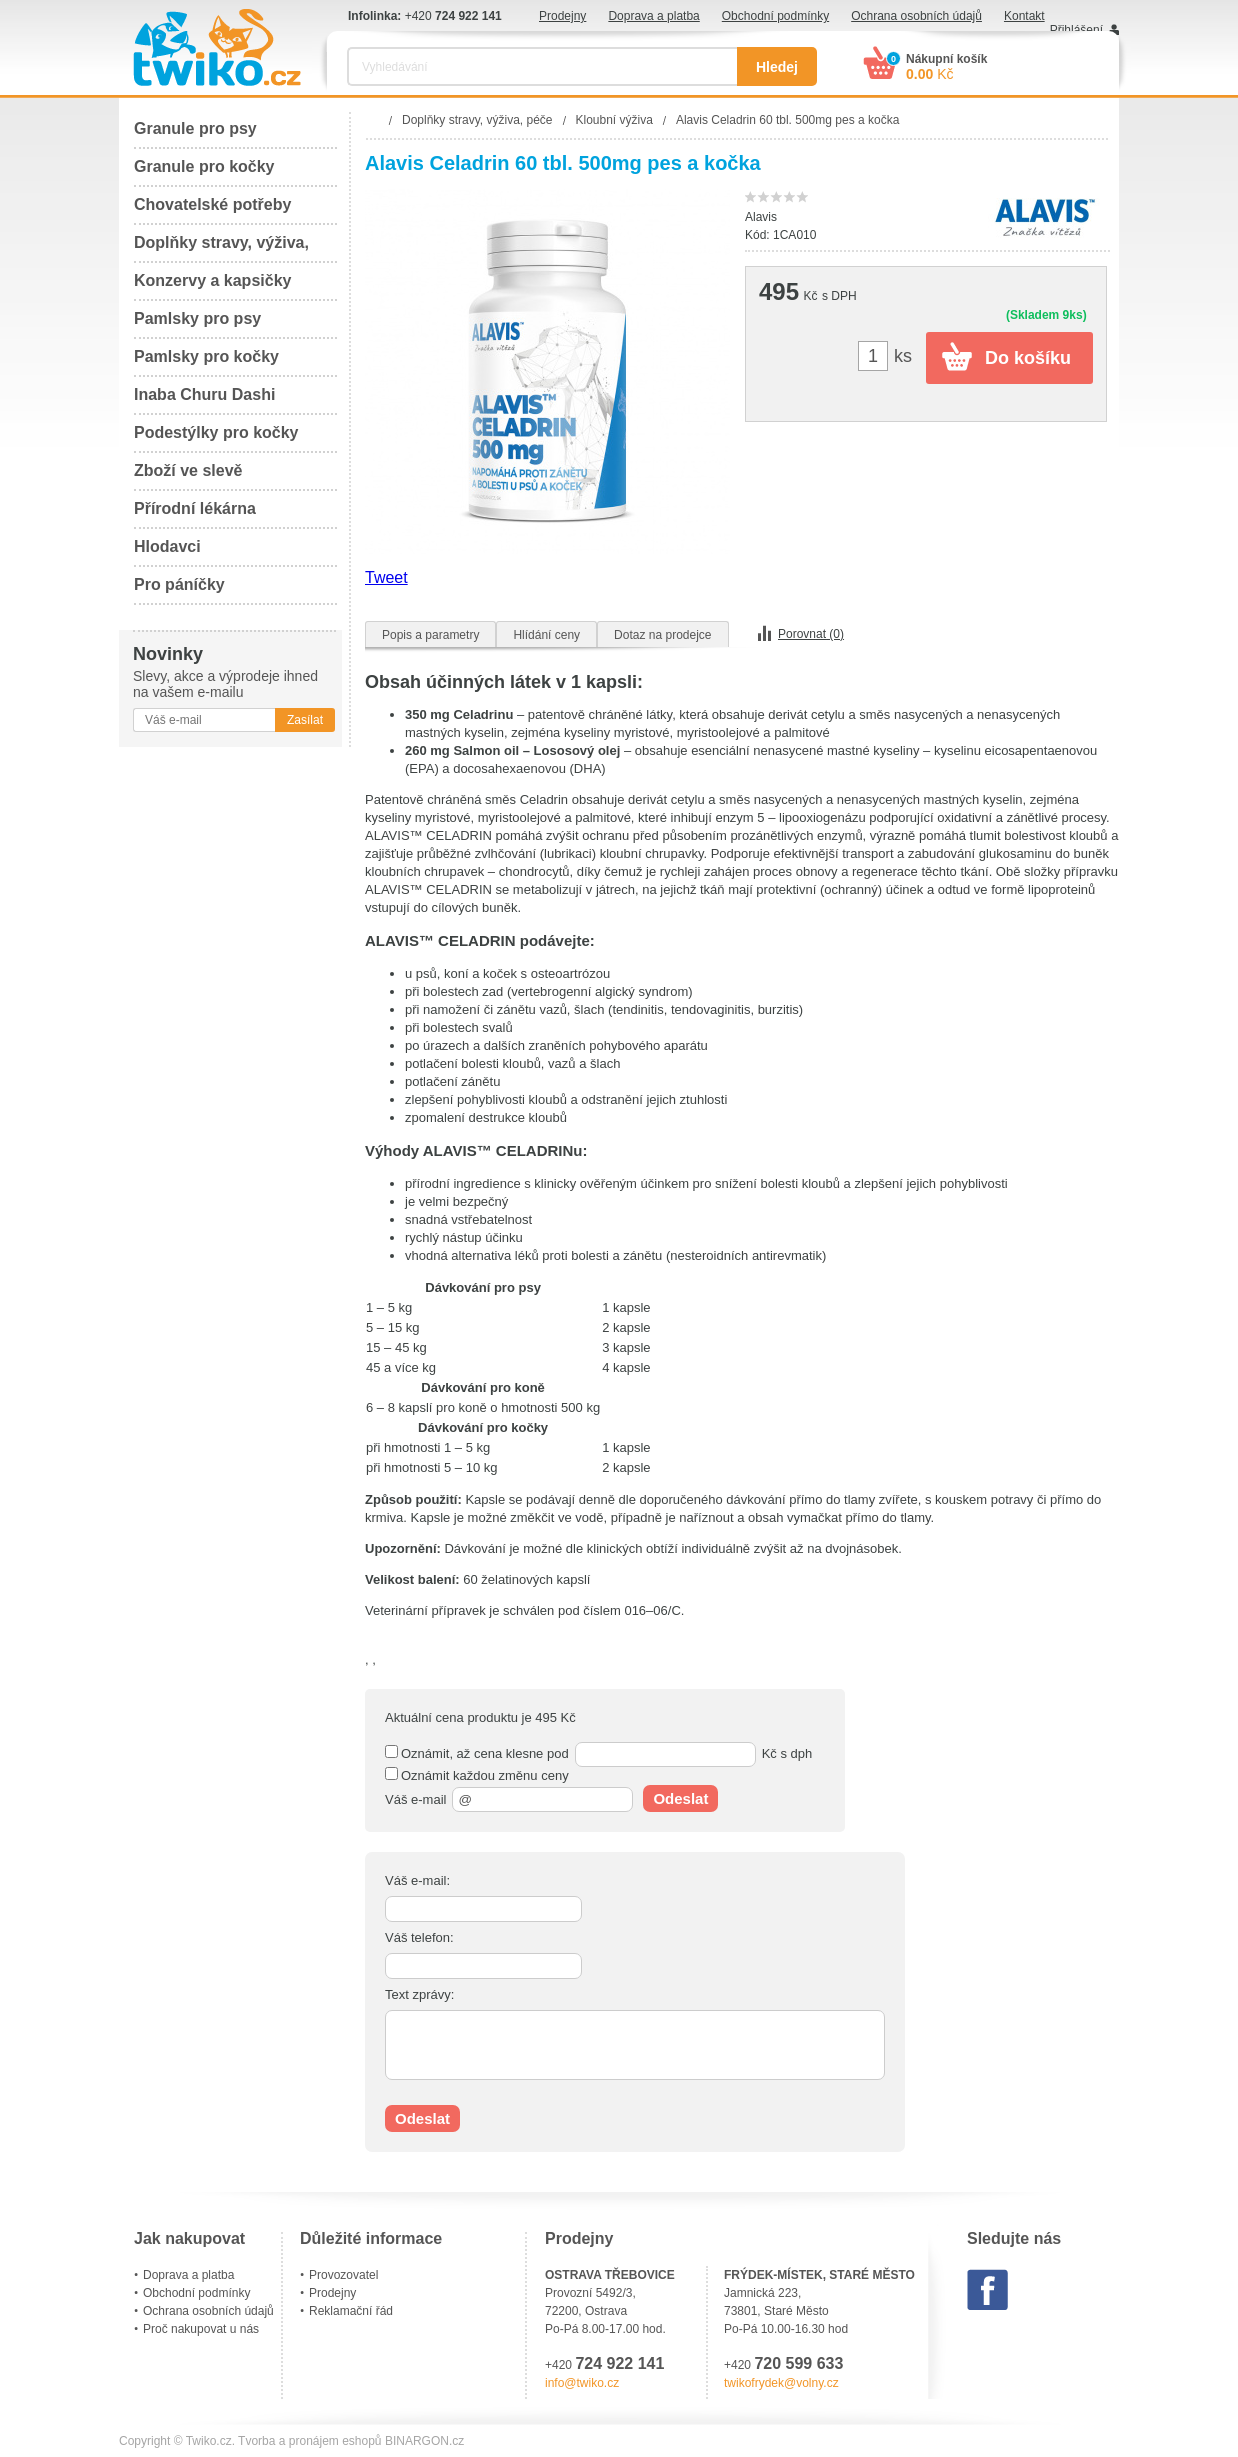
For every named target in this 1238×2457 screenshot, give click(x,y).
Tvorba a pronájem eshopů (309, 2441)
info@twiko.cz (582, 2383)
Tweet (386, 577)
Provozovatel (343, 2275)
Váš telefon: (419, 1937)
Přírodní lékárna (195, 508)
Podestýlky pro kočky (216, 432)
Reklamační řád (351, 2311)
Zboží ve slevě (188, 470)
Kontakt (1024, 16)
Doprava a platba (653, 16)
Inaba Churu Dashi (204, 394)
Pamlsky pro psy (197, 318)
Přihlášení (1076, 30)
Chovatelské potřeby (212, 204)
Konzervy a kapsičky (212, 280)
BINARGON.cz (424, 2441)
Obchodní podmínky (775, 16)
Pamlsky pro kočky (206, 356)
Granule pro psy (195, 128)
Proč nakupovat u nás (201, 2329)
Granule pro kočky (204, 166)
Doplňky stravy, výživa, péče (221, 248)
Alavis (761, 217)
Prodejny (562, 16)
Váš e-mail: (417, 1880)
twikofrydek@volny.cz (781, 2383)
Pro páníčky (179, 584)
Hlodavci (167, 546)
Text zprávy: (419, 1994)
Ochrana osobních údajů (916, 16)
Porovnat (811, 634)
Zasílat (305, 720)
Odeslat (680, 1798)
